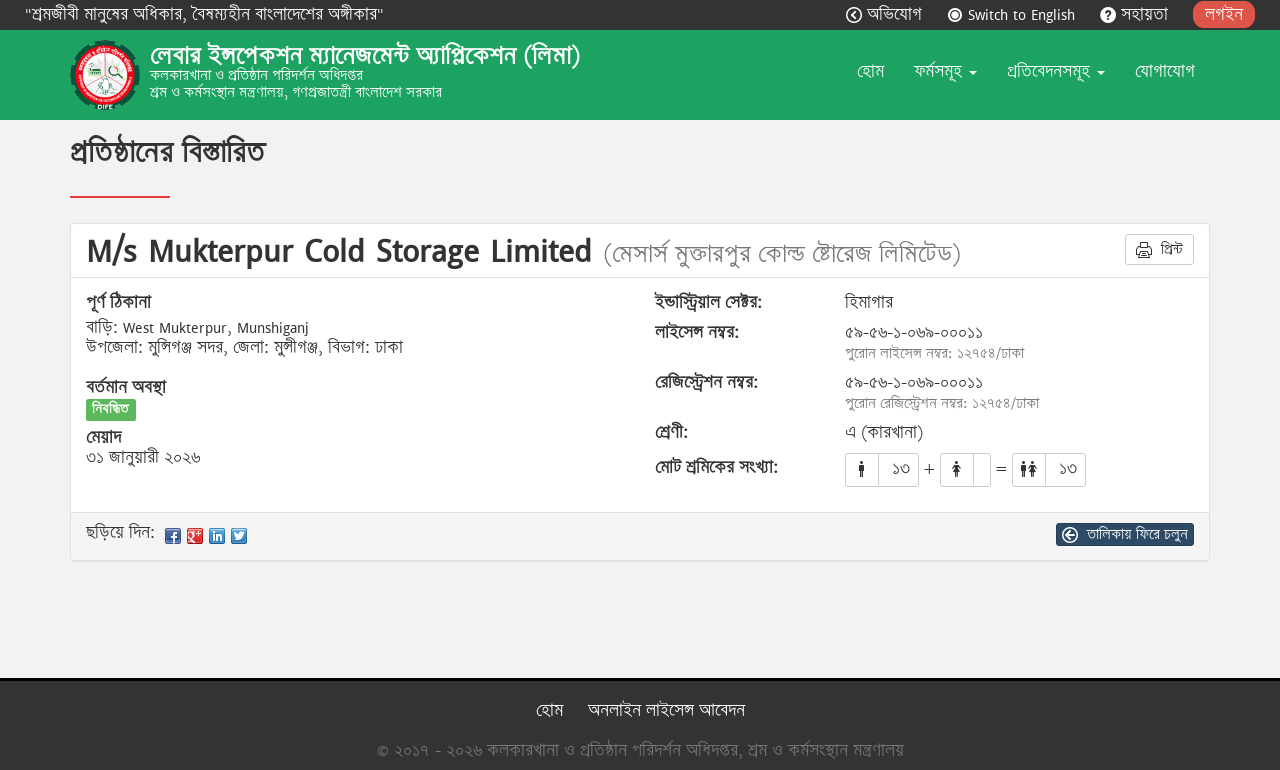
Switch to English (1013, 14)
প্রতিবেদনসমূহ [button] (1056, 71)
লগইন (1224, 14)
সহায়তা (1136, 14)
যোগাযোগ (1165, 71)
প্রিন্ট (1159, 249)
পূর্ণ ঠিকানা (118, 303)
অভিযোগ (886, 14)
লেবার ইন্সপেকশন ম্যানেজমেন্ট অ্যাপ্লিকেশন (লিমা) (365, 56)
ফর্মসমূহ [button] (945, 71)
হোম (870, 71)
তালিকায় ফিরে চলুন (1125, 534)
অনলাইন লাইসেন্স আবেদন (666, 710)
